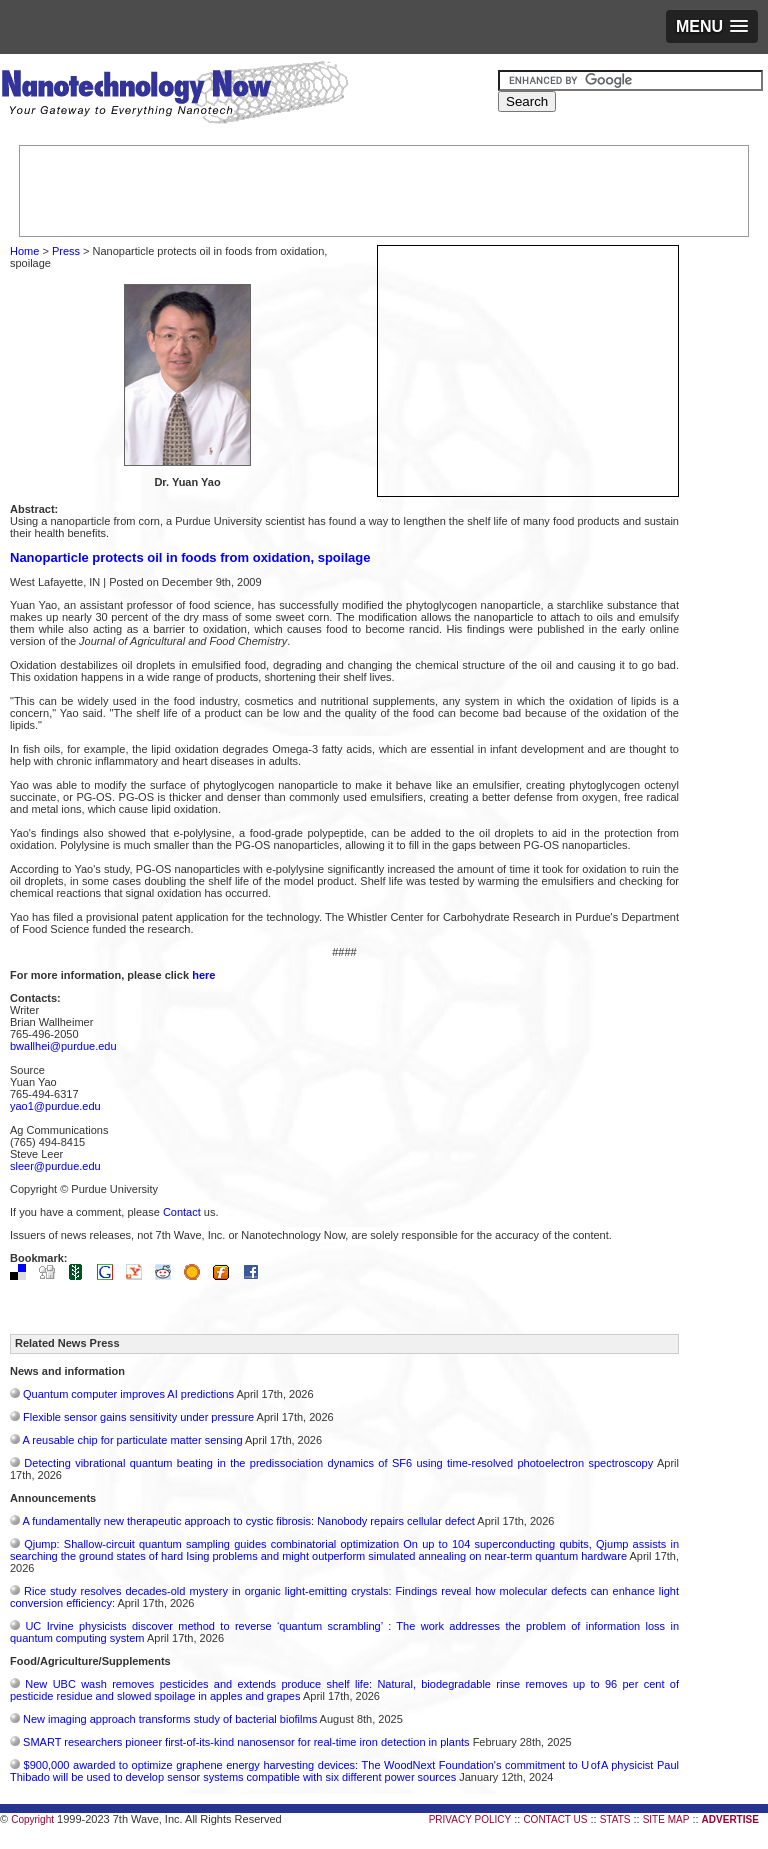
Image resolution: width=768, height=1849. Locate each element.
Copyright (32, 1819)
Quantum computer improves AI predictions (128, 1394)
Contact (182, 1212)
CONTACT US (555, 1819)
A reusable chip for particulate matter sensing (132, 1440)
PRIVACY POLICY (470, 1819)
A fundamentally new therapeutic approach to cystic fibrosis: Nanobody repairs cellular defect (248, 1521)
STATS (615, 1819)
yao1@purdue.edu (55, 1106)
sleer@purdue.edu (55, 1166)
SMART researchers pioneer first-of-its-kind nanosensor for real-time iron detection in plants (246, 1742)
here (203, 975)
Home (24, 251)
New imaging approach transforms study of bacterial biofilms (170, 1719)
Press (66, 251)
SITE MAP (666, 1819)
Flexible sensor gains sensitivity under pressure (138, 1417)
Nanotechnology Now (174, 95)
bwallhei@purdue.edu (63, 1046)
